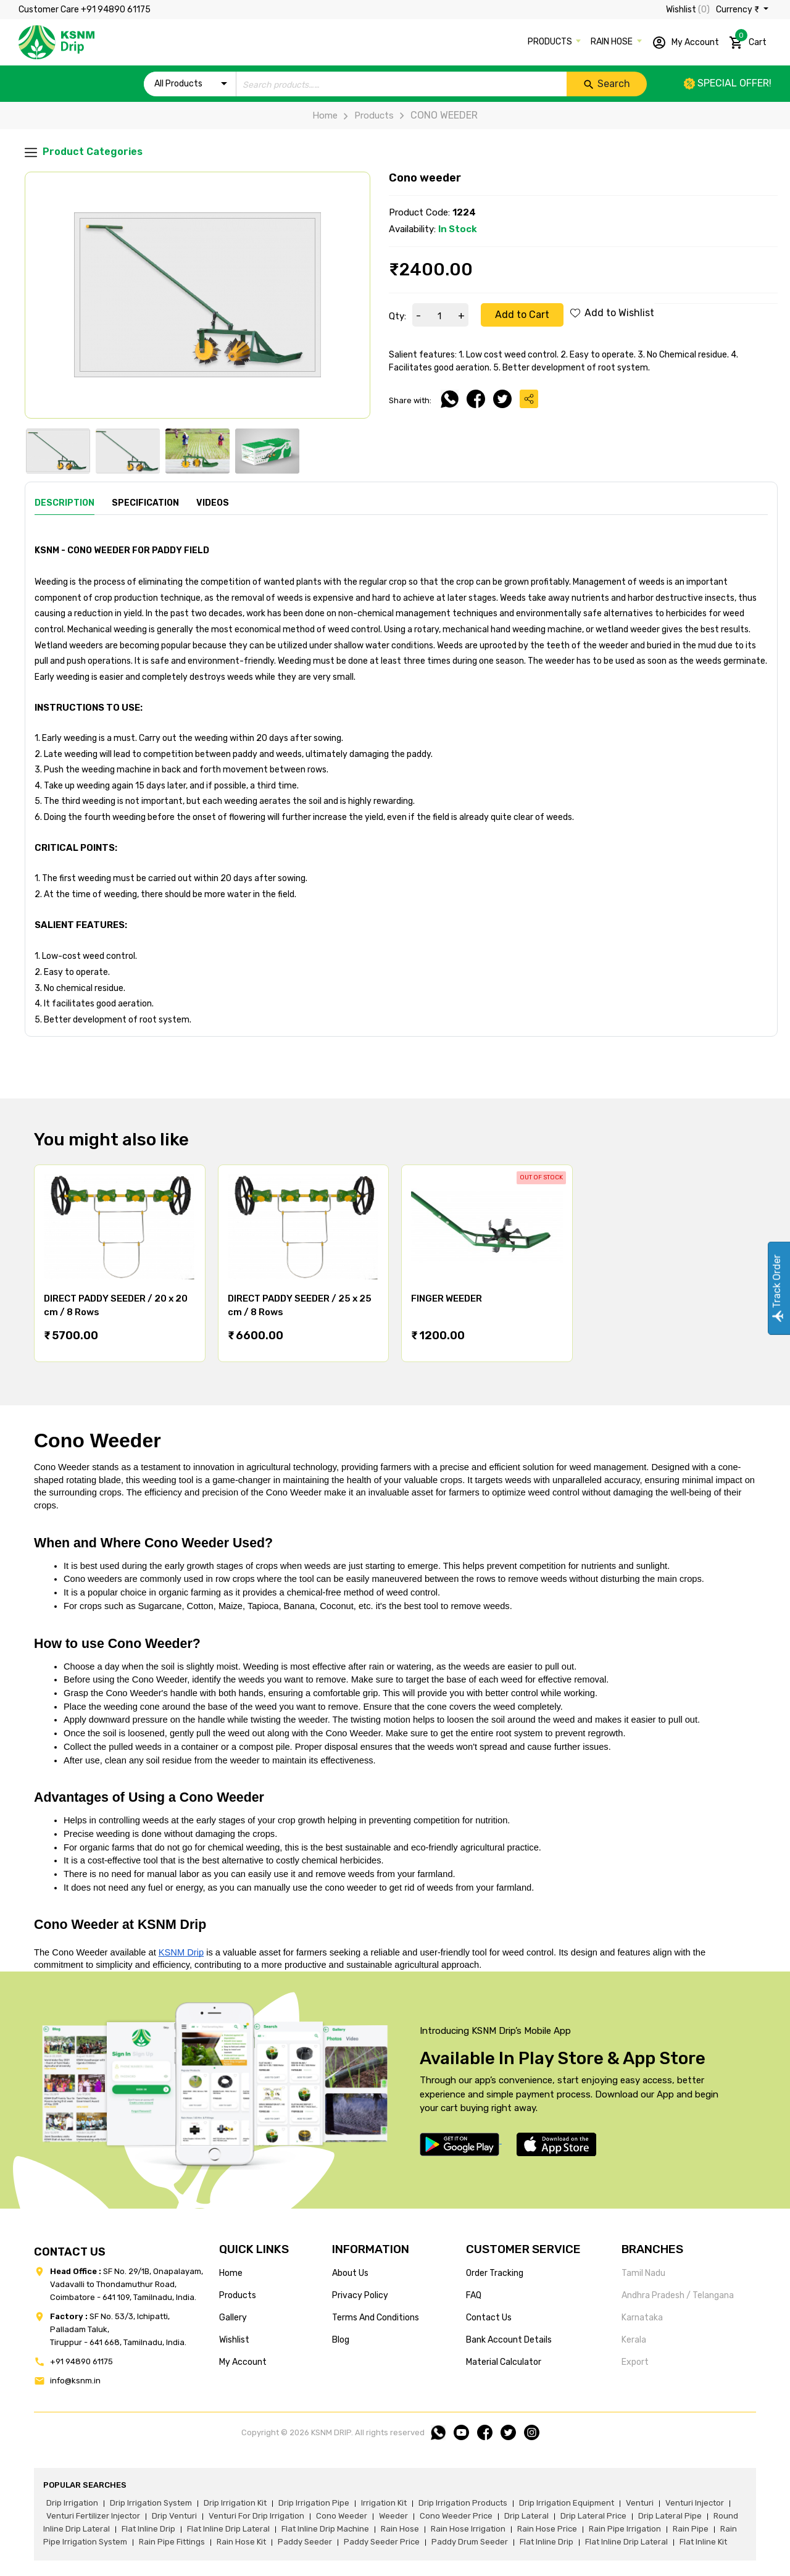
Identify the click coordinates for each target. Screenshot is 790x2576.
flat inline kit (703, 2541)
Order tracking (494, 2273)
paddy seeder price (382, 2541)
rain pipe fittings (172, 2541)
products (237, 2295)
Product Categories (84, 152)
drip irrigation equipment (566, 2502)
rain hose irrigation (468, 2528)
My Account (685, 42)
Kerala (634, 2340)
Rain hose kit (241, 2541)
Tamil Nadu (643, 2273)
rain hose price (547, 2528)
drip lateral (526, 2515)
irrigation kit (384, 2502)
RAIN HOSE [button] (612, 41)
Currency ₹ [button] (738, 9)
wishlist (234, 2340)
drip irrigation (72, 2502)
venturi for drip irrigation (256, 2515)
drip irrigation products (462, 2502)
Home (325, 115)
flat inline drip (148, 2528)
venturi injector (694, 2502)
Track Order (777, 1288)
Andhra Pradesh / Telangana (678, 2295)
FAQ (473, 2295)
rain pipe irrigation (625, 2528)
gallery (233, 2317)
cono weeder (341, 2515)
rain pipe (691, 2528)
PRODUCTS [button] (551, 41)
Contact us (489, 2317)
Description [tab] (64, 503)
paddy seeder (305, 2541)
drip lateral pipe (670, 2515)
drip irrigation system (151, 2502)
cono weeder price (456, 2515)
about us (350, 2273)
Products (366, 115)
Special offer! (727, 83)
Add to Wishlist (612, 313)
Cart (748, 40)
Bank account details (509, 2340)
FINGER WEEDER (446, 1298)
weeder (393, 2515)
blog (340, 2340)
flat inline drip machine (325, 2528)
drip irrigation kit (235, 2502)
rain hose (400, 2528)
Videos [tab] (212, 503)
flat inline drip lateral (228, 2528)
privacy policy (360, 2295)
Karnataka (642, 2317)
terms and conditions (375, 2317)
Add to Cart (522, 314)
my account (243, 2362)
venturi (640, 2502)
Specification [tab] (145, 503)
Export (635, 2362)
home (231, 2273)
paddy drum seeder (469, 2541)
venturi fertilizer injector (93, 2515)
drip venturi (174, 2515)
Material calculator (503, 2362)
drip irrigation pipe (313, 2502)
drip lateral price (593, 2515)
